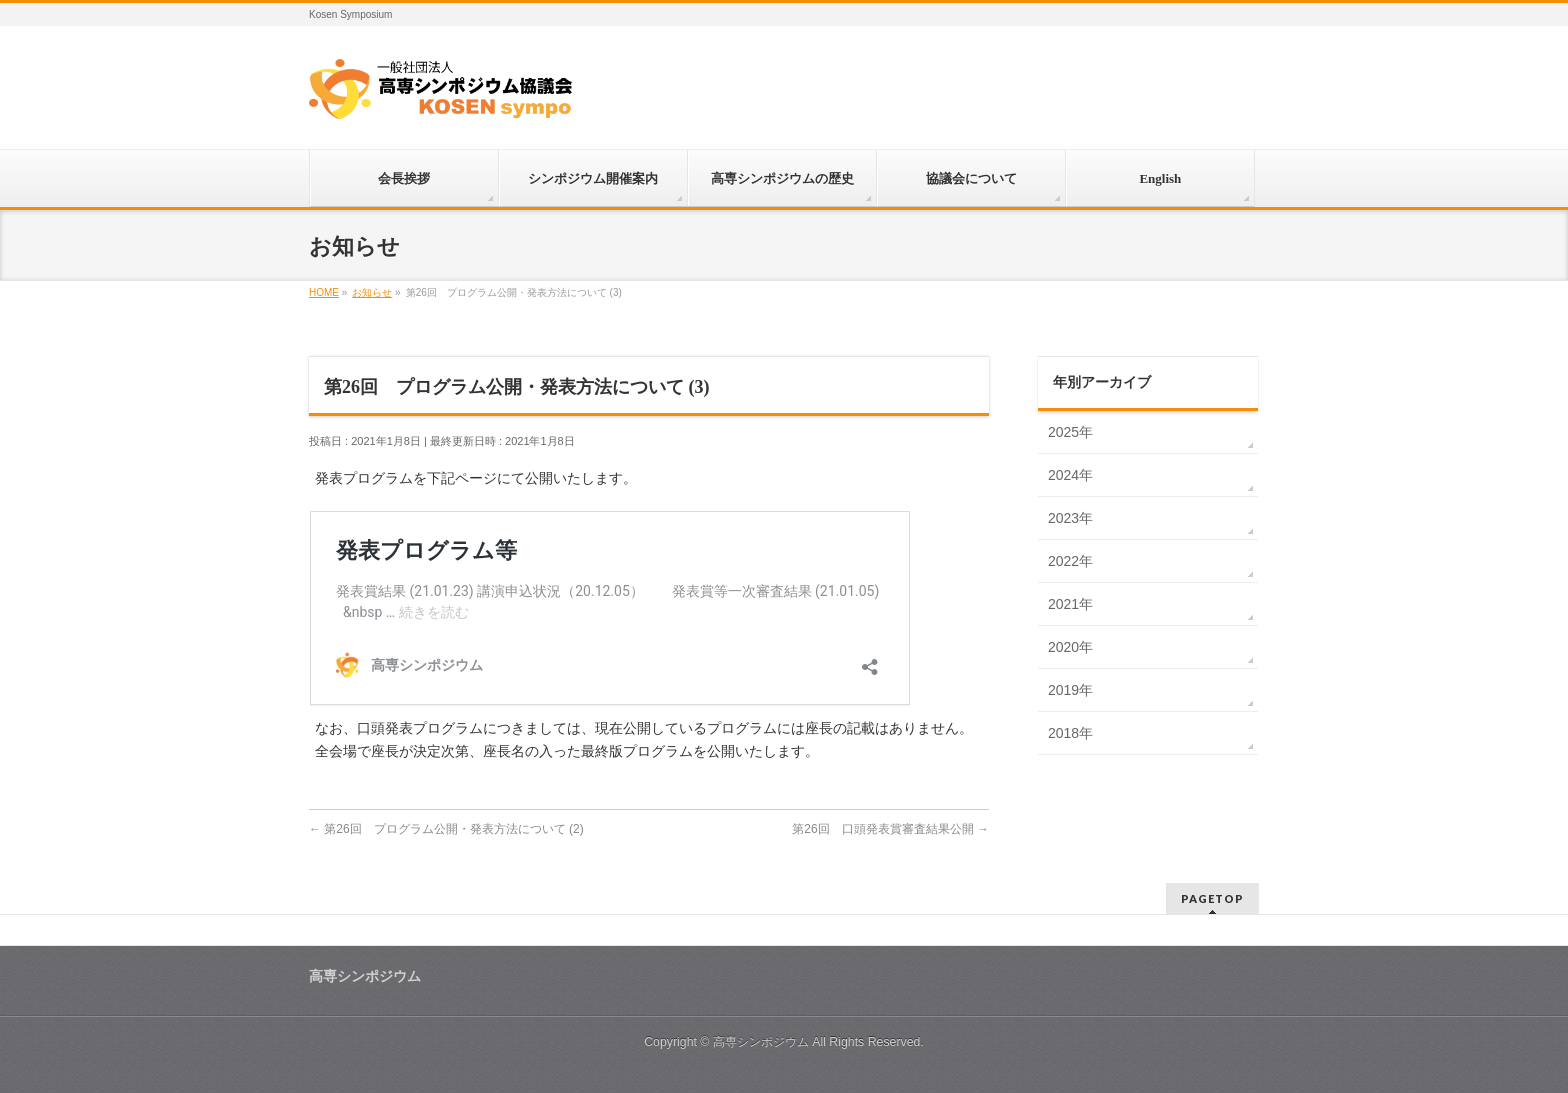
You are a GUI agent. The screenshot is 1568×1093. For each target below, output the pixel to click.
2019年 (1070, 690)
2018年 (1070, 733)
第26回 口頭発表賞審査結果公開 (890, 829)
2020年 (1070, 647)
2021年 (1070, 604)
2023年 (1070, 518)
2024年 (1070, 475)
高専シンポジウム (761, 1042)
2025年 (1070, 432)
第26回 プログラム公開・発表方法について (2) (446, 829)
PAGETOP (1212, 898)
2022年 (1070, 561)
